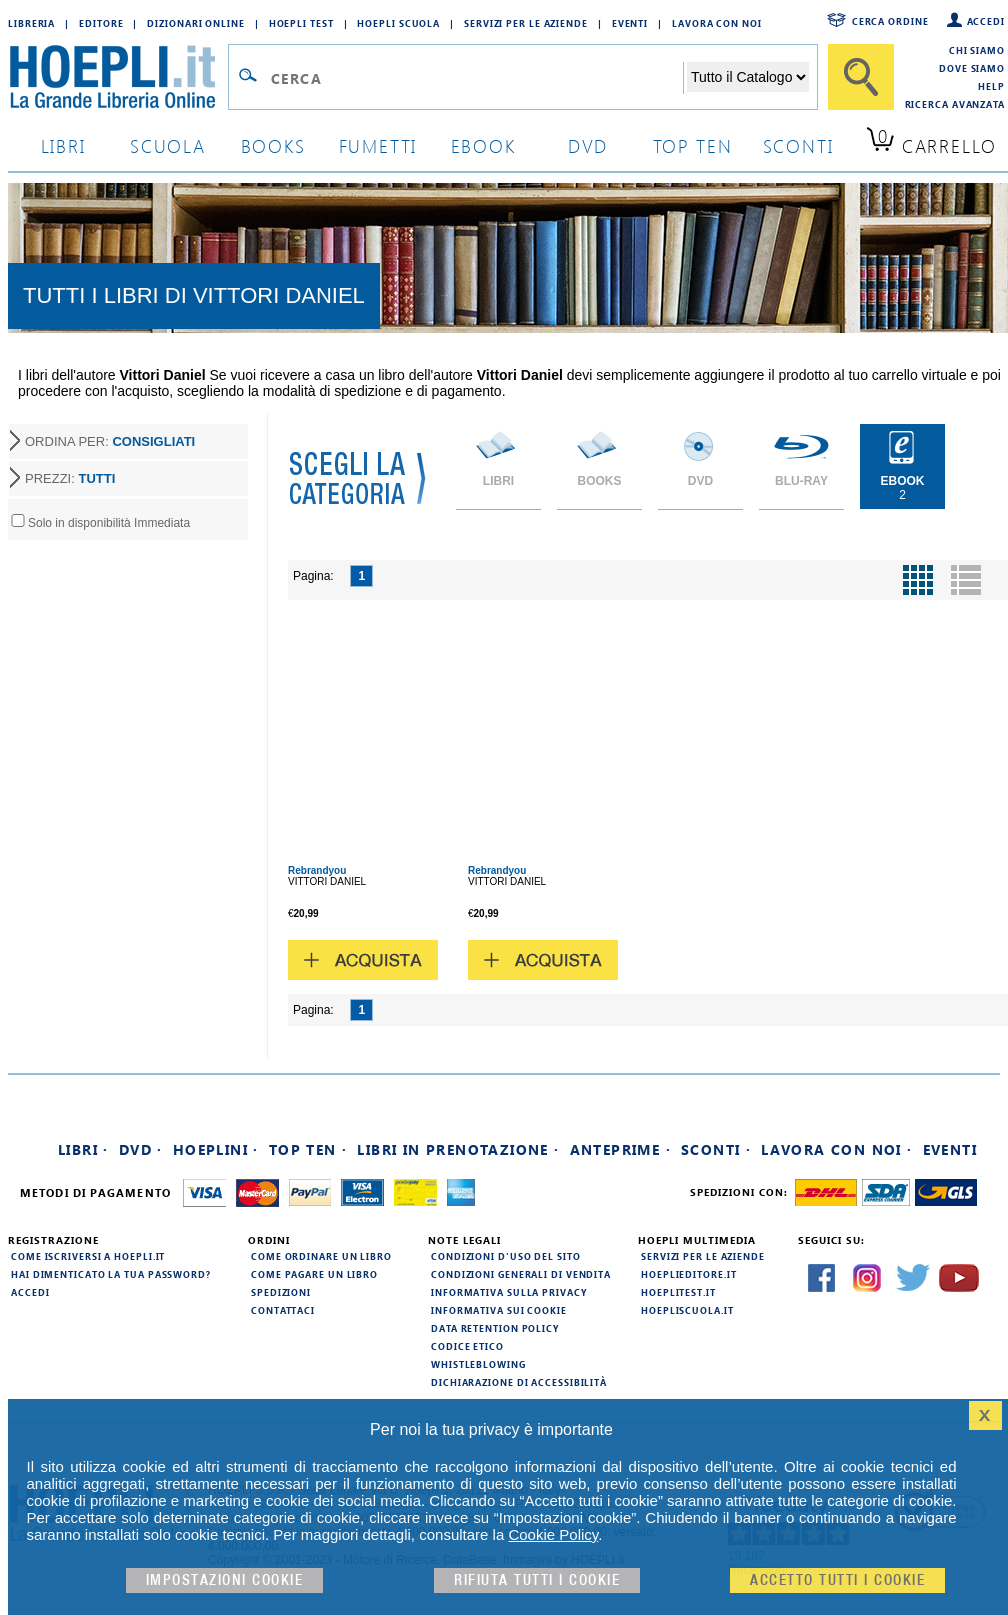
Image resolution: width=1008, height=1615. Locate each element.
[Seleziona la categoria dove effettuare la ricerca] (748, 77)
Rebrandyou (317, 870)
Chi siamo (977, 50)
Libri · (83, 1149)
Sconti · (716, 1149)
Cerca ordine (890, 21)
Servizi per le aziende (526, 23)
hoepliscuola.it (687, 1310)
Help (991, 86)
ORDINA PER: (110, 441)
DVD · (141, 1149)
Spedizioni (281, 1292)
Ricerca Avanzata (955, 104)
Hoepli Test (301, 23)
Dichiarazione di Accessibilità (519, 1382)
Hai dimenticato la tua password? (111, 1274)
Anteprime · (620, 1149)
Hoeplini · (216, 1149)
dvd (588, 145)
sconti (798, 145)
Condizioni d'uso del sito (506, 1256)
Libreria (31, 23)
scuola (168, 145)
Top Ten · (308, 1149)
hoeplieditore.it (688, 1274)
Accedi (986, 21)
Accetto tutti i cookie (837, 1580)
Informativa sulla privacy (509, 1292)
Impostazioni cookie (225, 1580)
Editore (101, 23)
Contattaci (283, 1310)
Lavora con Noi (717, 23)
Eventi (630, 23)
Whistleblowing (478, 1364)
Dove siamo (972, 68)
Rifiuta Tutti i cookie (537, 1580)
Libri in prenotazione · (458, 1149)
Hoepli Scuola (398, 23)
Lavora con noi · (836, 1149)
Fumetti (378, 145)
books (273, 145)
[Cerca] (861, 77)
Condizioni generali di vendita (521, 1274)
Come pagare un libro (314, 1274)
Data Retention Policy (495, 1328)
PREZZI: (70, 478)
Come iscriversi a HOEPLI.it (88, 1256)
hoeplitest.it (678, 1292)
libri (63, 145)
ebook (483, 145)
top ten (693, 145)
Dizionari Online (195, 23)
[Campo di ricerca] (476, 78)
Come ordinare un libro (321, 1256)
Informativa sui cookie (499, 1310)
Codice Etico (467, 1346)
